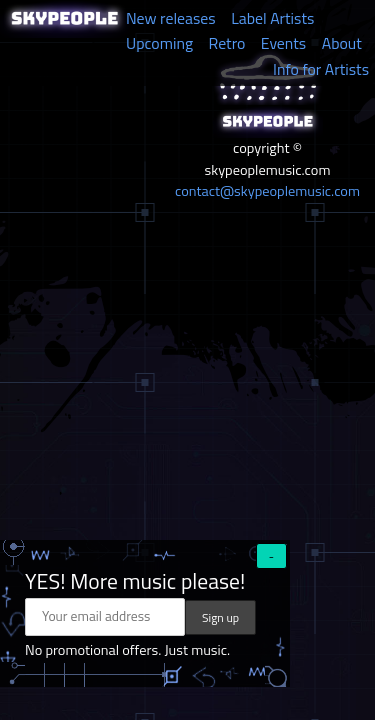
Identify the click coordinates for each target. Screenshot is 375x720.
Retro (227, 43)
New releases (171, 18)
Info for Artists (321, 69)
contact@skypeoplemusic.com (267, 191)
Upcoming (159, 43)
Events (283, 43)
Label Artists (272, 18)
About (342, 43)
